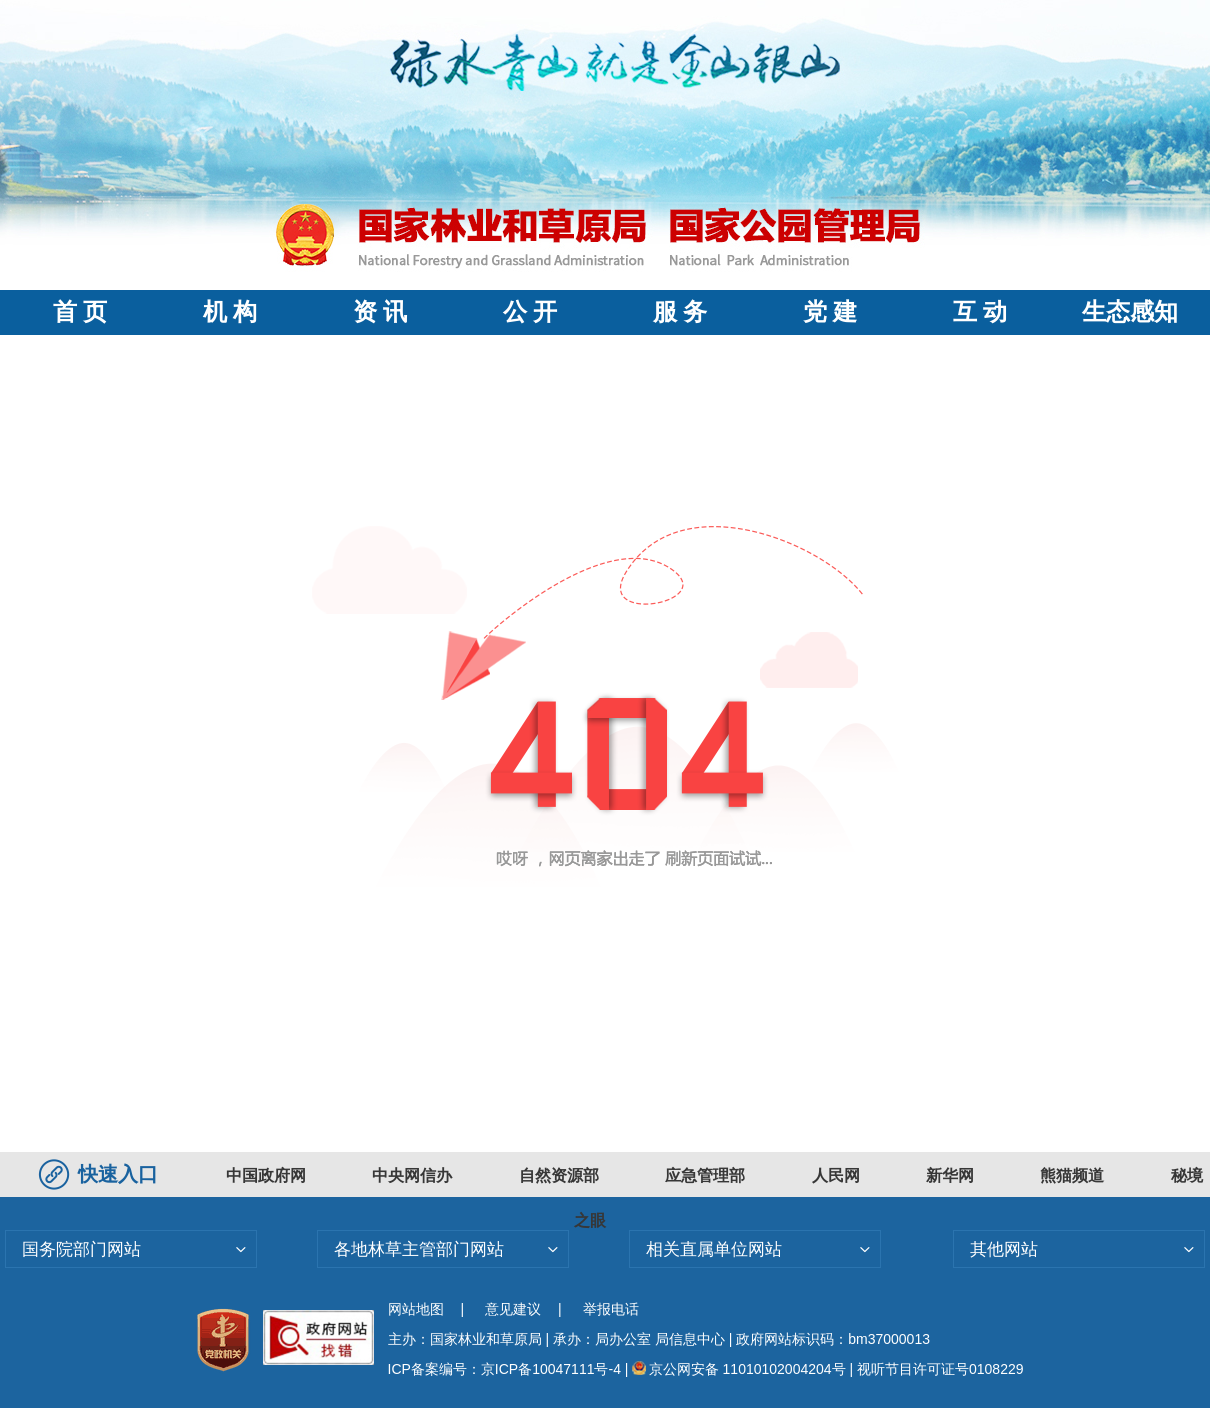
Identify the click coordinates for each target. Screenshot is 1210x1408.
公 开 (530, 312)
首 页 (80, 312)
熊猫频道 (1072, 1175)
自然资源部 (559, 1175)
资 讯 (380, 312)
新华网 (950, 1175)
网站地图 (416, 1309)
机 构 (230, 312)
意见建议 (513, 1309)
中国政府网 (266, 1175)
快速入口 (101, 1174)
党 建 (830, 312)
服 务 (680, 312)
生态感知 (1130, 312)
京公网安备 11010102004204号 (738, 1369)
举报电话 (611, 1309)
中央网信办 (412, 1175)
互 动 (980, 312)
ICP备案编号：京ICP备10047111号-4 (506, 1369)
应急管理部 (705, 1175)
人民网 (836, 1175)
